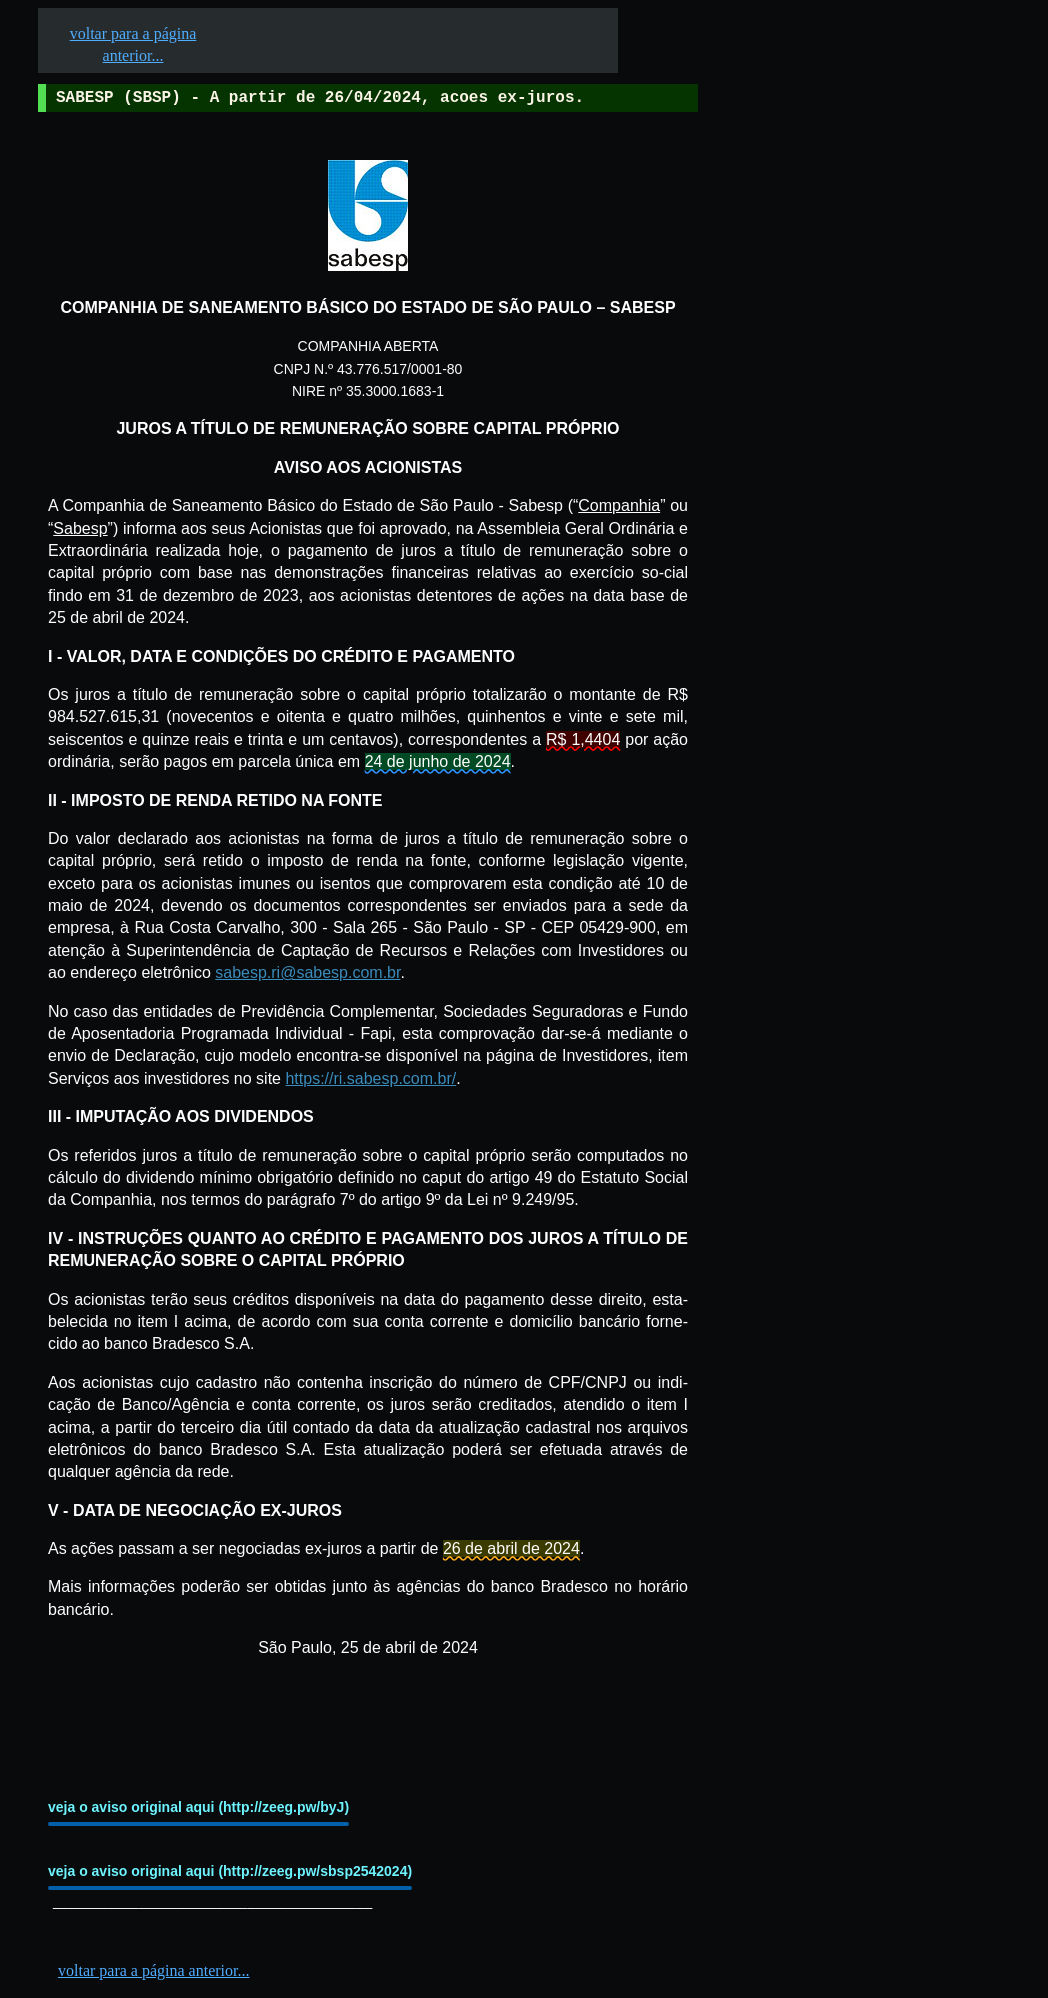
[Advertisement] (851, 621)
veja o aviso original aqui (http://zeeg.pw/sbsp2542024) (230, 1871)
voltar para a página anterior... (153, 1970)
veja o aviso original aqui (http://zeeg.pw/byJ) (198, 1807)
